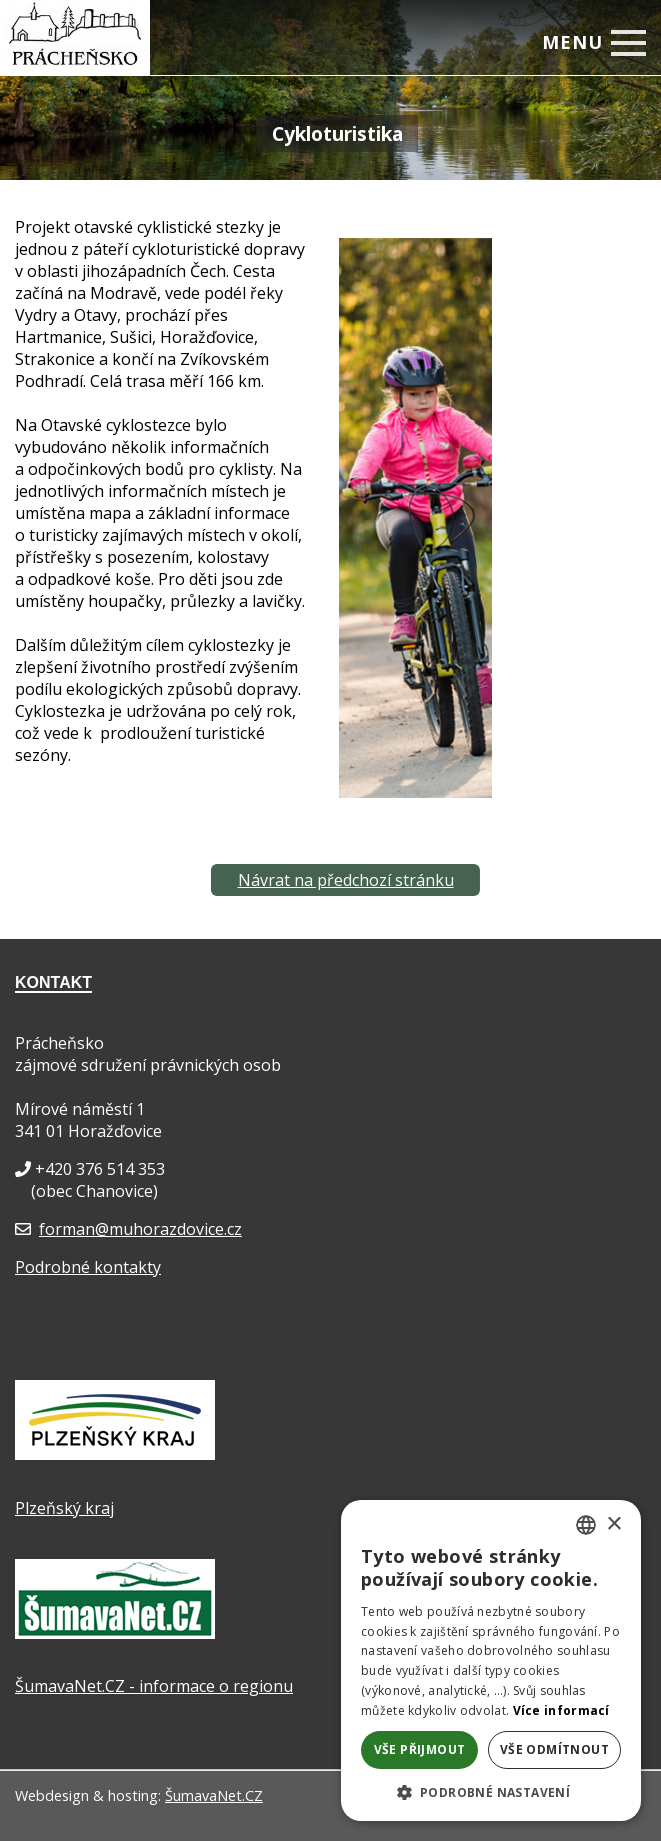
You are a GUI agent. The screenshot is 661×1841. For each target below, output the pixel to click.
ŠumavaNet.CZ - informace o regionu (154, 1686)
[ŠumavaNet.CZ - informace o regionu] (115, 1633)
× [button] (613, 1524)
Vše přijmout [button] (420, 1749)
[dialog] (491, 1660)
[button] (491, 1791)
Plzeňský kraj (64, 1508)
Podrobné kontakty (88, 1267)
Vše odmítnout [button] (554, 1749)
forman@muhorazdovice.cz (140, 1229)
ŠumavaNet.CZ (214, 1795)
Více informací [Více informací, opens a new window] (561, 1710)
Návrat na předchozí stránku (346, 880)
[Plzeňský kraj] (115, 1454)
